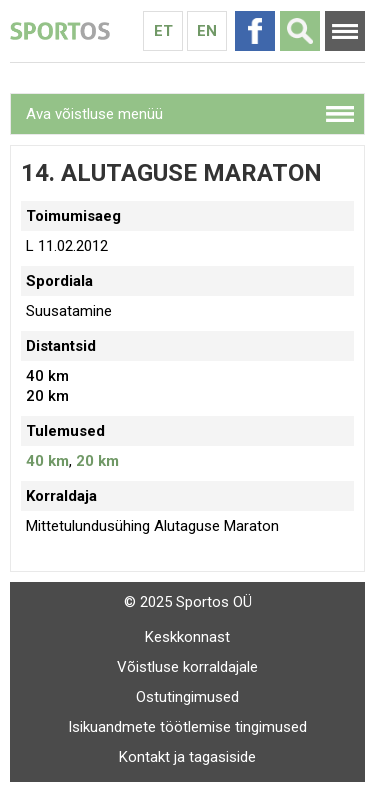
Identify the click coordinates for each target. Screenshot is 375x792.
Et (163, 31)
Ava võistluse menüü (94, 114)
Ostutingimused (187, 697)
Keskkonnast (187, 637)
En (207, 31)
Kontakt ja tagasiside (187, 757)
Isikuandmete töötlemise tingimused (187, 727)
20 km (97, 461)
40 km (47, 461)
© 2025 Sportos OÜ (188, 602)
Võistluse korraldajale (187, 667)
